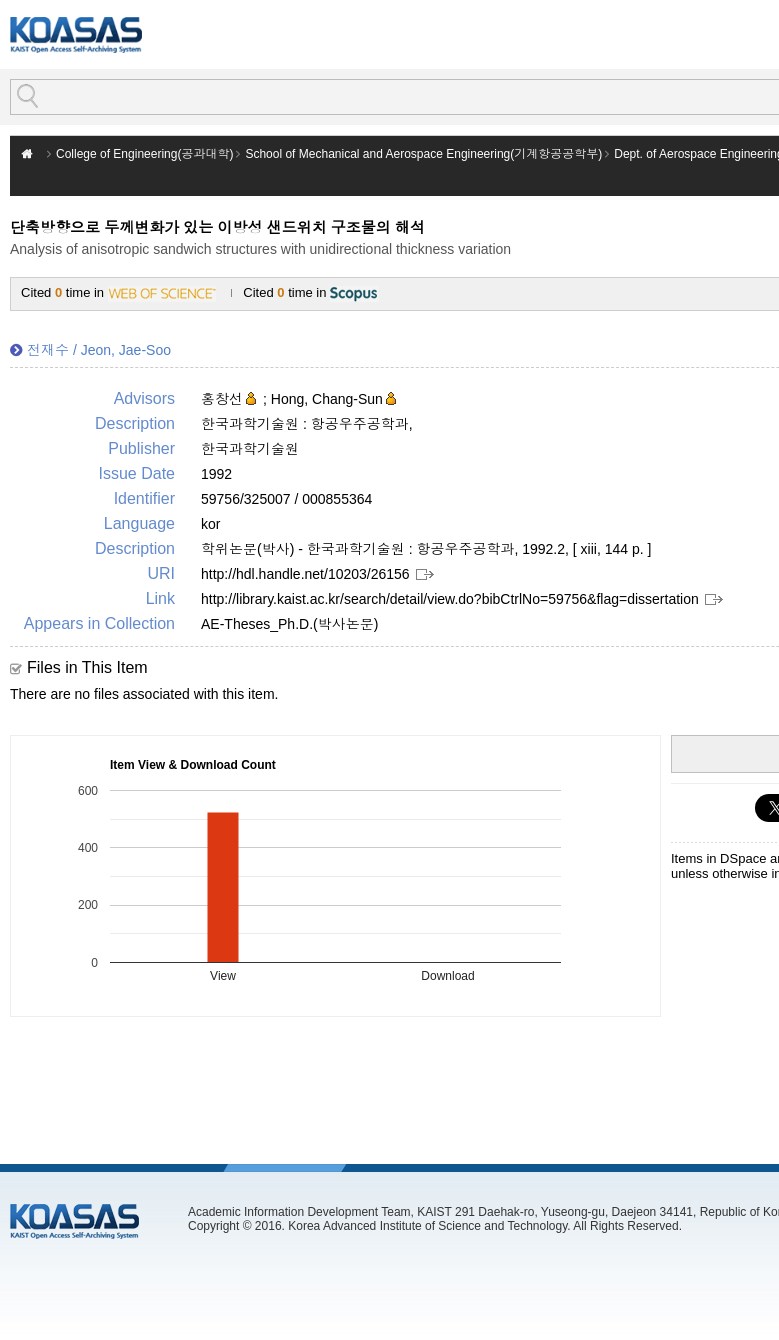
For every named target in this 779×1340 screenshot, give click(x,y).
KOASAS (76, 34)
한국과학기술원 (250, 449)
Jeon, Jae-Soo (126, 350)
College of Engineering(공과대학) (144, 154)
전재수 (48, 350)
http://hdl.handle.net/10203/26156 (305, 574)
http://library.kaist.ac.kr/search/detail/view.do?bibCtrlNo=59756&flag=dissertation (450, 599)
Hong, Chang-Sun (327, 399)
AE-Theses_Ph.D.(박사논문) (289, 624)
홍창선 (222, 399)
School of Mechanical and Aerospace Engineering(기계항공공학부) (423, 154)
